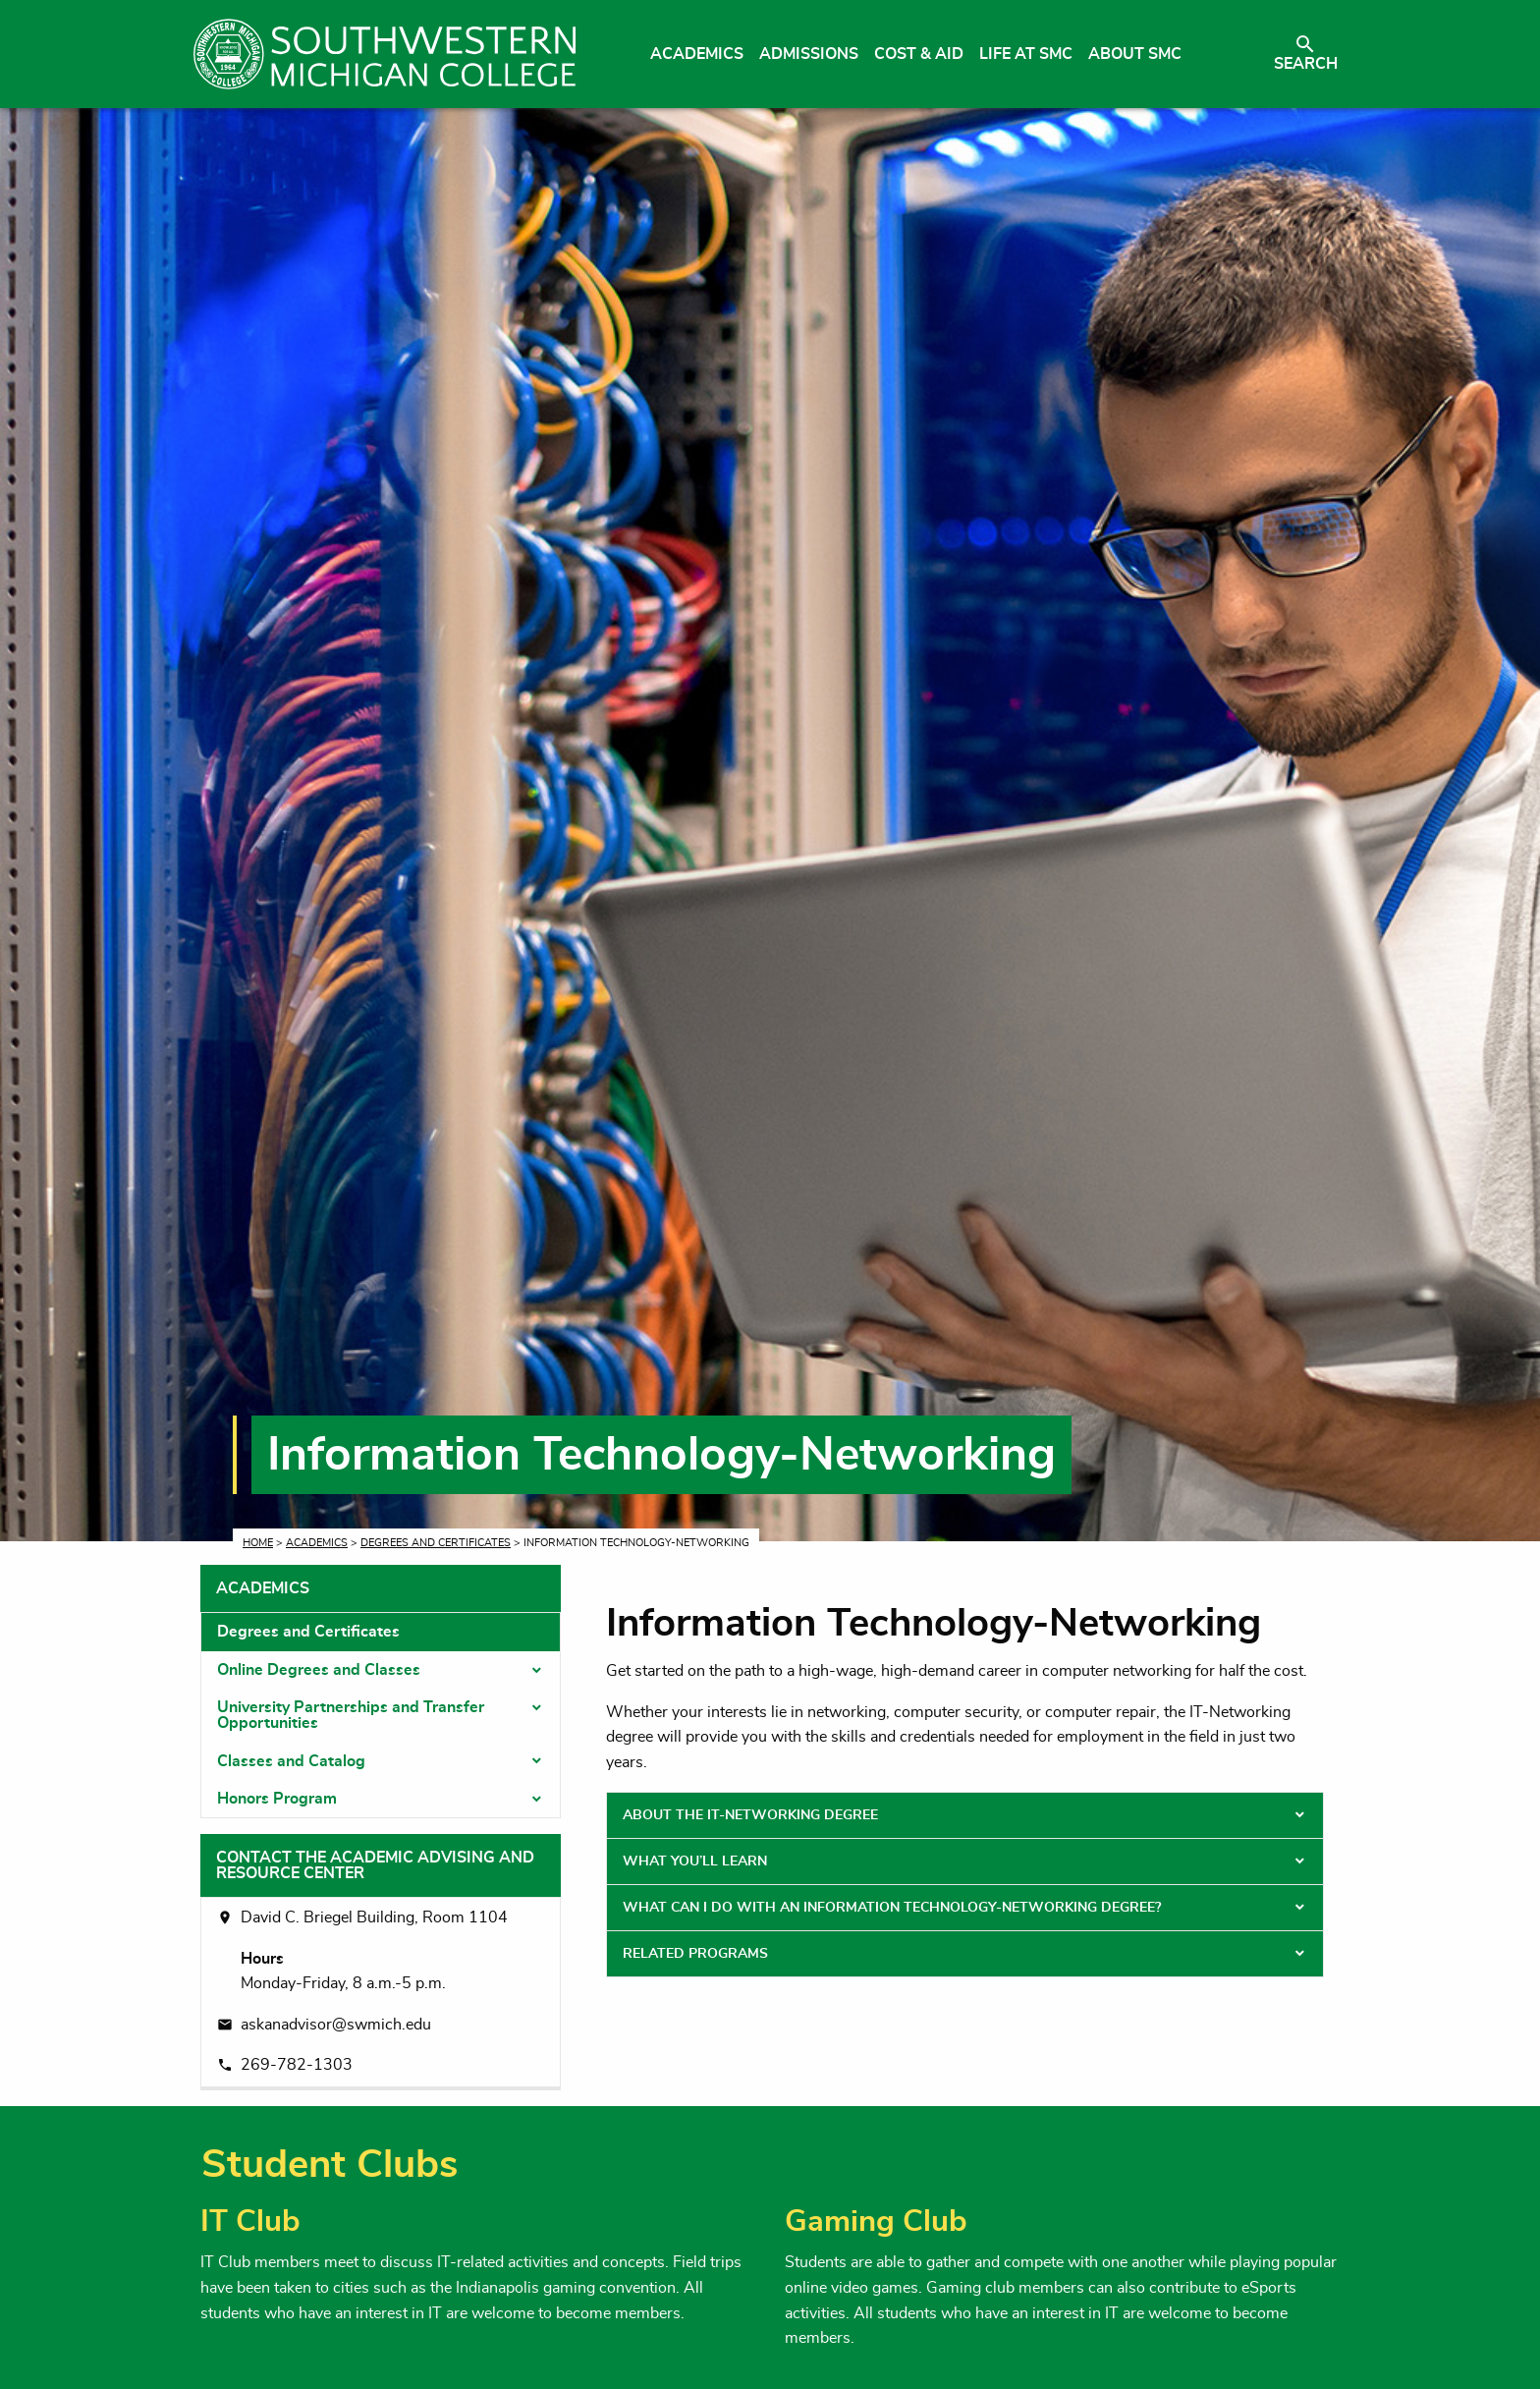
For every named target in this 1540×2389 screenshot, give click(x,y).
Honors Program (277, 1798)
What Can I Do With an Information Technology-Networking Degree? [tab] (892, 1908)
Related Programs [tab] (695, 1954)
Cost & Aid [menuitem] (918, 54)
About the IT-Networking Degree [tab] (750, 1815)
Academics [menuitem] (696, 54)
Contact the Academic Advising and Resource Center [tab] (375, 1865)
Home (258, 1542)
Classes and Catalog (291, 1761)
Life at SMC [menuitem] (1025, 54)
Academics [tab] (262, 1588)
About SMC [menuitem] (1135, 54)
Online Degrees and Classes (318, 1670)
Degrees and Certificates (435, 1542)
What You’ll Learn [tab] (695, 1861)
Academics (317, 1542)
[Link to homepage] (384, 54)
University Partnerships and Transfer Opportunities (350, 1715)
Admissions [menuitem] (808, 54)
